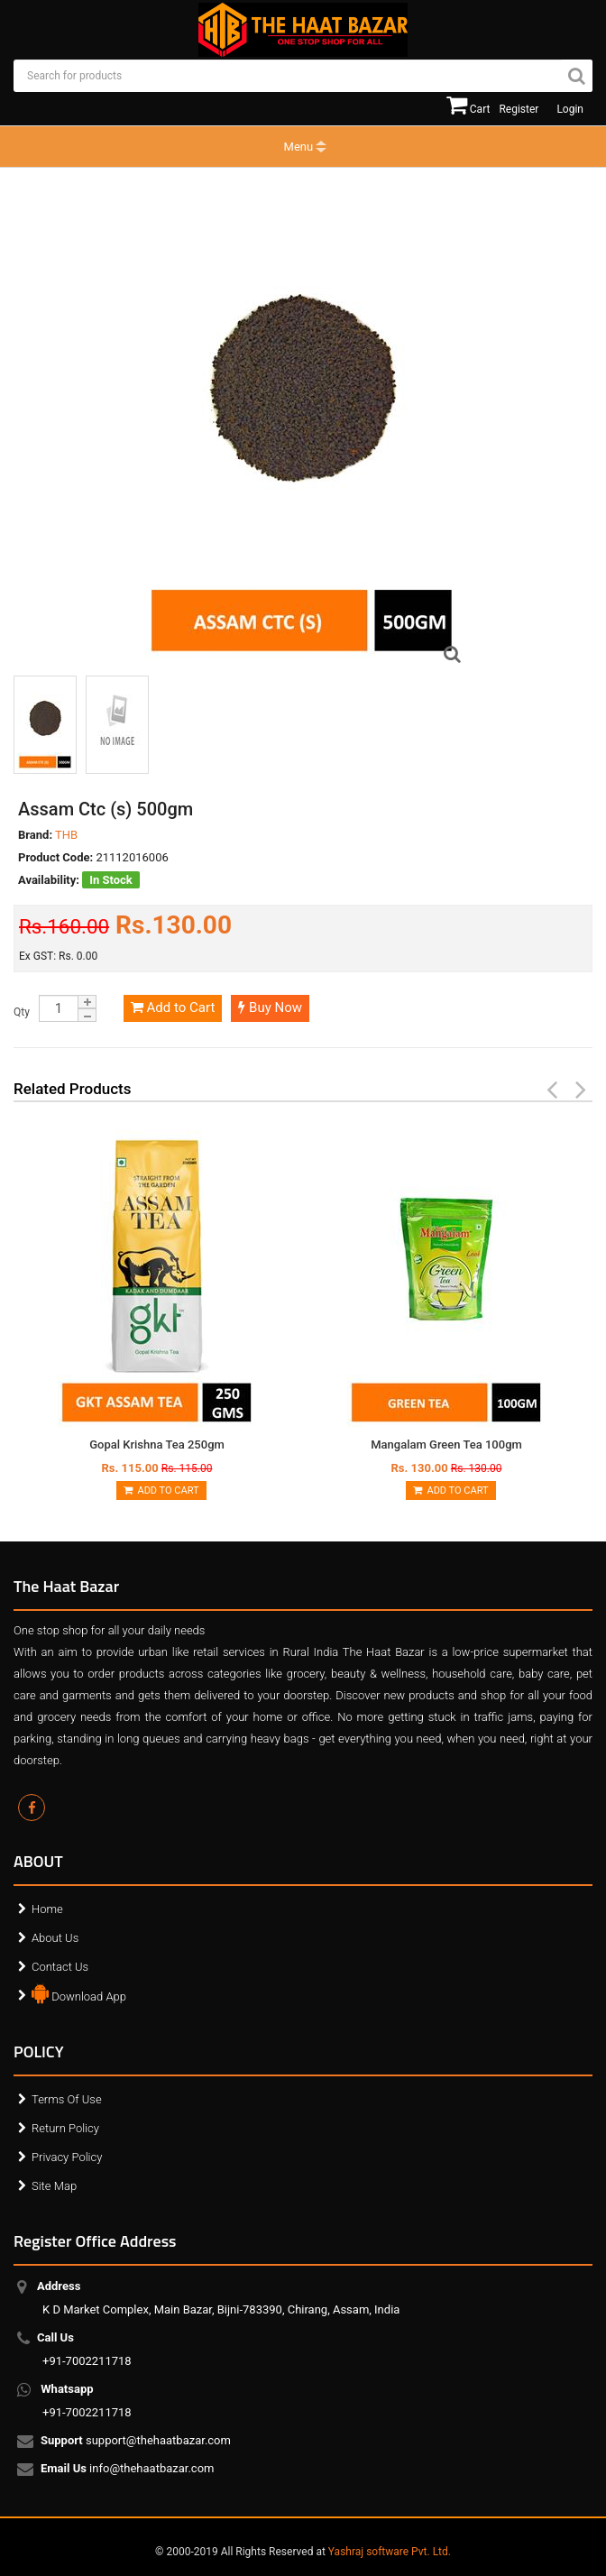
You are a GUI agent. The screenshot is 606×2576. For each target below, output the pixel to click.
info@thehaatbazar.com (128, 2469)
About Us (55, 1938)
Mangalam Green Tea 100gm (446, 1444)
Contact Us (60, 1966)
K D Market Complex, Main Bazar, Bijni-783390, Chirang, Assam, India (220, 2297)
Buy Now (270, 1007)
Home (47, 1909)
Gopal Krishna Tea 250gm (157, 1444)
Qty (22, 1012)
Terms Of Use (67, 2099)
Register (518, 109)
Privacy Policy (67, 2157)
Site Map (54, 2186)
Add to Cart (173, 1007)
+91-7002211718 (87, 2349)
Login (569, 109)
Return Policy (65, 2128)
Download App (79, 1992)
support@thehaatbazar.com (136, 2441)
